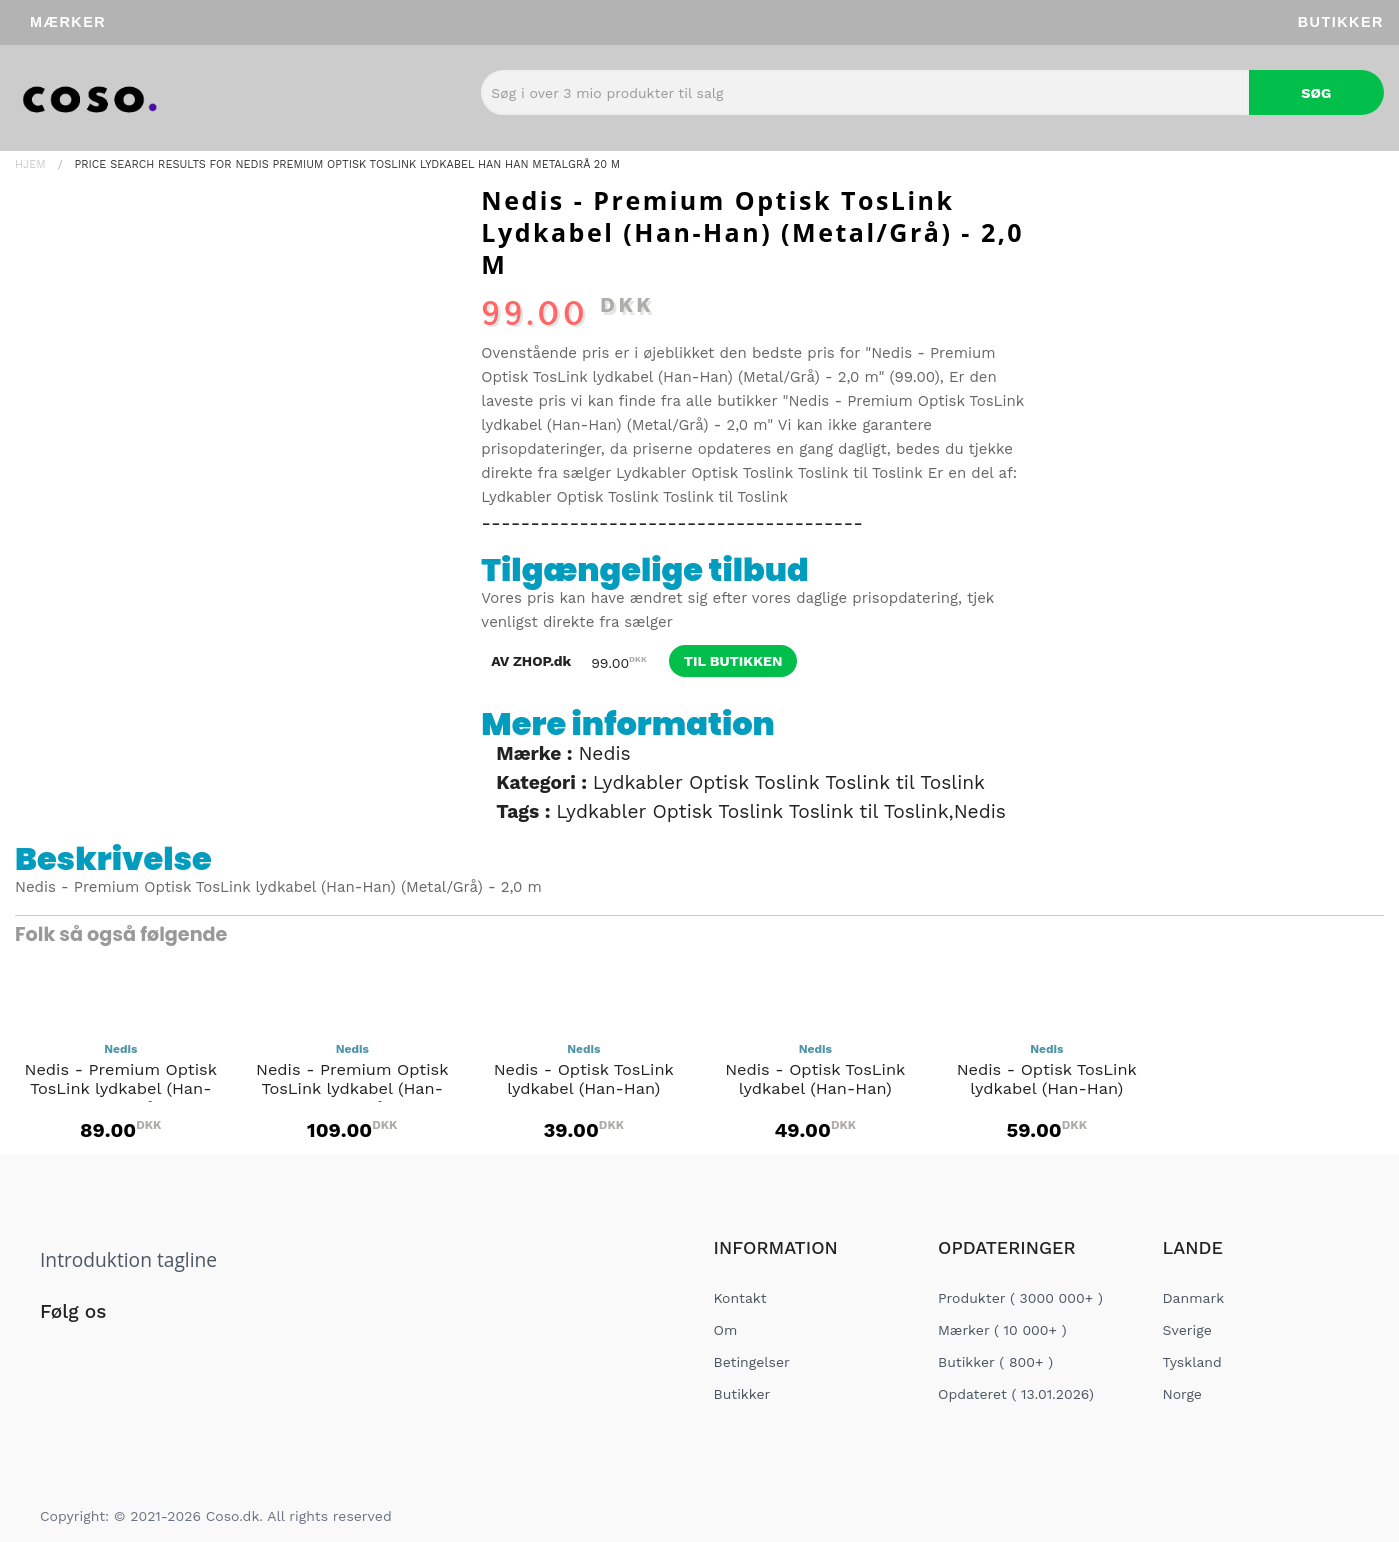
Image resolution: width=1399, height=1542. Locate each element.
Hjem (30, 164)
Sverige (1187, 1330)
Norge (1182, 1394)
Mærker (68, 22)
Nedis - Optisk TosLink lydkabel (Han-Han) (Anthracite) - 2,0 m (815, 1093)
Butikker (1341, 22)
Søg (1316, 93)
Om (726, 1330)
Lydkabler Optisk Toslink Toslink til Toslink (769, 473)
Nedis (604, 753)
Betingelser (752, 1362)
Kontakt (740, 1298)
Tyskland (1192, 1362)
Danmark (1194, 1298)
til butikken (733, 661)
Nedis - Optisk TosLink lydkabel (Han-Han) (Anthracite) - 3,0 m (1046, 1093)
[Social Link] (57, 1353)
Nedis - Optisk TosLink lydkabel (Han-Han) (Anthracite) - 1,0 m (583, 1093)
